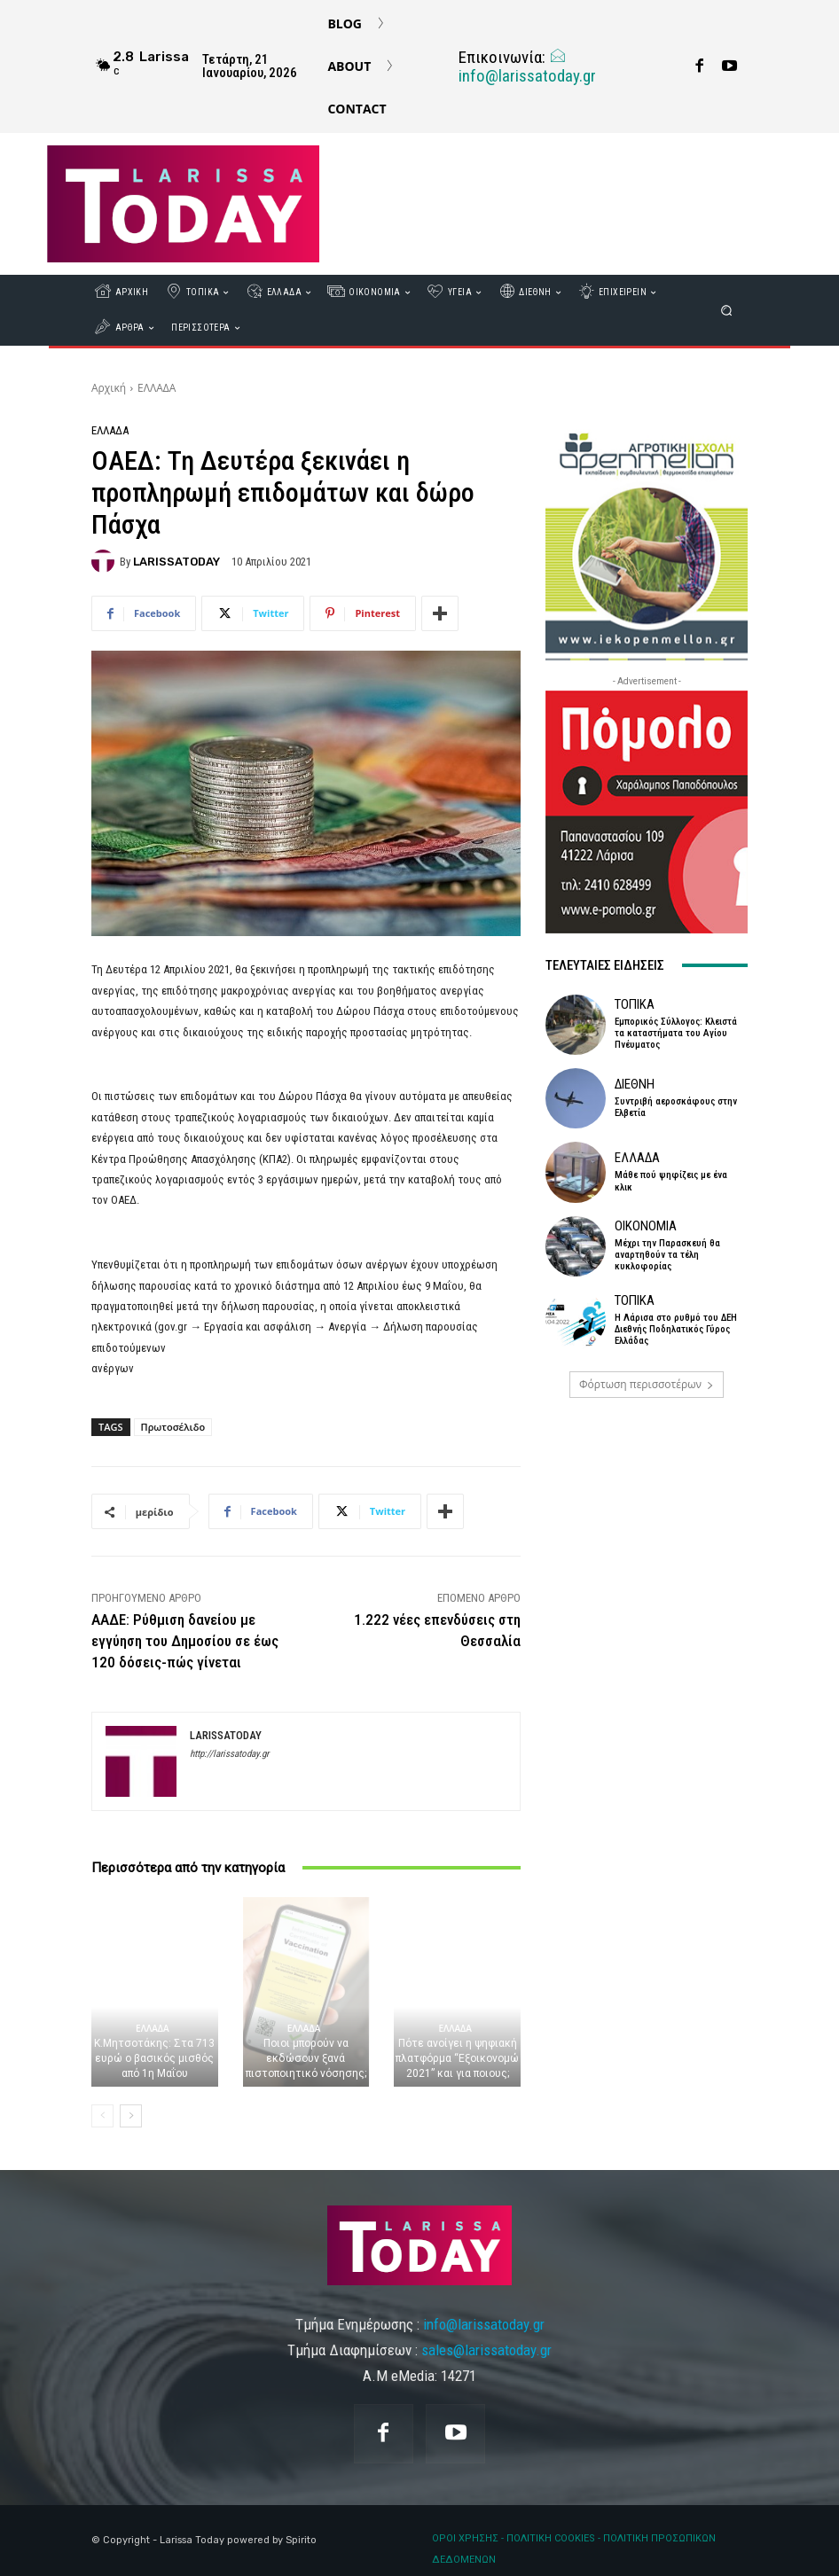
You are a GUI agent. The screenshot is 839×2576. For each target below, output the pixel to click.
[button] (727, 310)
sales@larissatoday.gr (486, 2350)
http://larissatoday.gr (229, 1754)
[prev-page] (102, 2115)
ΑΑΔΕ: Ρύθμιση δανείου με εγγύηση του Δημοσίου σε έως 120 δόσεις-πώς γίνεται (184, 1641)
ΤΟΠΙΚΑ (635, 1004)
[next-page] (131, 2115)
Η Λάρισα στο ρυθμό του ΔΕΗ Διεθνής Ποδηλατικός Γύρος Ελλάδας (676, 1329)
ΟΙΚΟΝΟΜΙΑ (646, 1226)
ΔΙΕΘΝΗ (635, 1084)
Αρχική (108, 387)
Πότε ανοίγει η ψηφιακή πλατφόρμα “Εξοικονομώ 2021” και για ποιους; (457, 2058)
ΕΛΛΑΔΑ (156, 387)
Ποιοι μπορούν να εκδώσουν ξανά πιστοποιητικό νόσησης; (306, 2058)
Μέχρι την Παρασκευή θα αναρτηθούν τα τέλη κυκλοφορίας (667, 1254)
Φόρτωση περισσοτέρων (646, 1384)
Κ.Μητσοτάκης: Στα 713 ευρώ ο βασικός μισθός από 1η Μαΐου (154, 2058)
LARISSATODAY (176, 561)
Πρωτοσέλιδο (173, 1426)
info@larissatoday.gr (527, 66)
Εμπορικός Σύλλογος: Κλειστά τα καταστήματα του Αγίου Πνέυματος (676, 1033)
